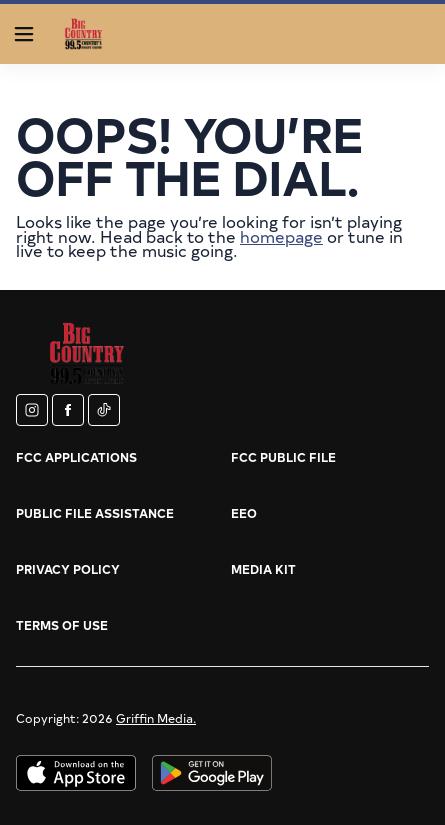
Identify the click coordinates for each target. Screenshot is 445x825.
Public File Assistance (95, 513)
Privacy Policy (68, 569)
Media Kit (263, 569)
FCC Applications (76, 457)
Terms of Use (62, 625)
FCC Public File (283, 457)
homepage (281, 236)
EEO (244, 513)
